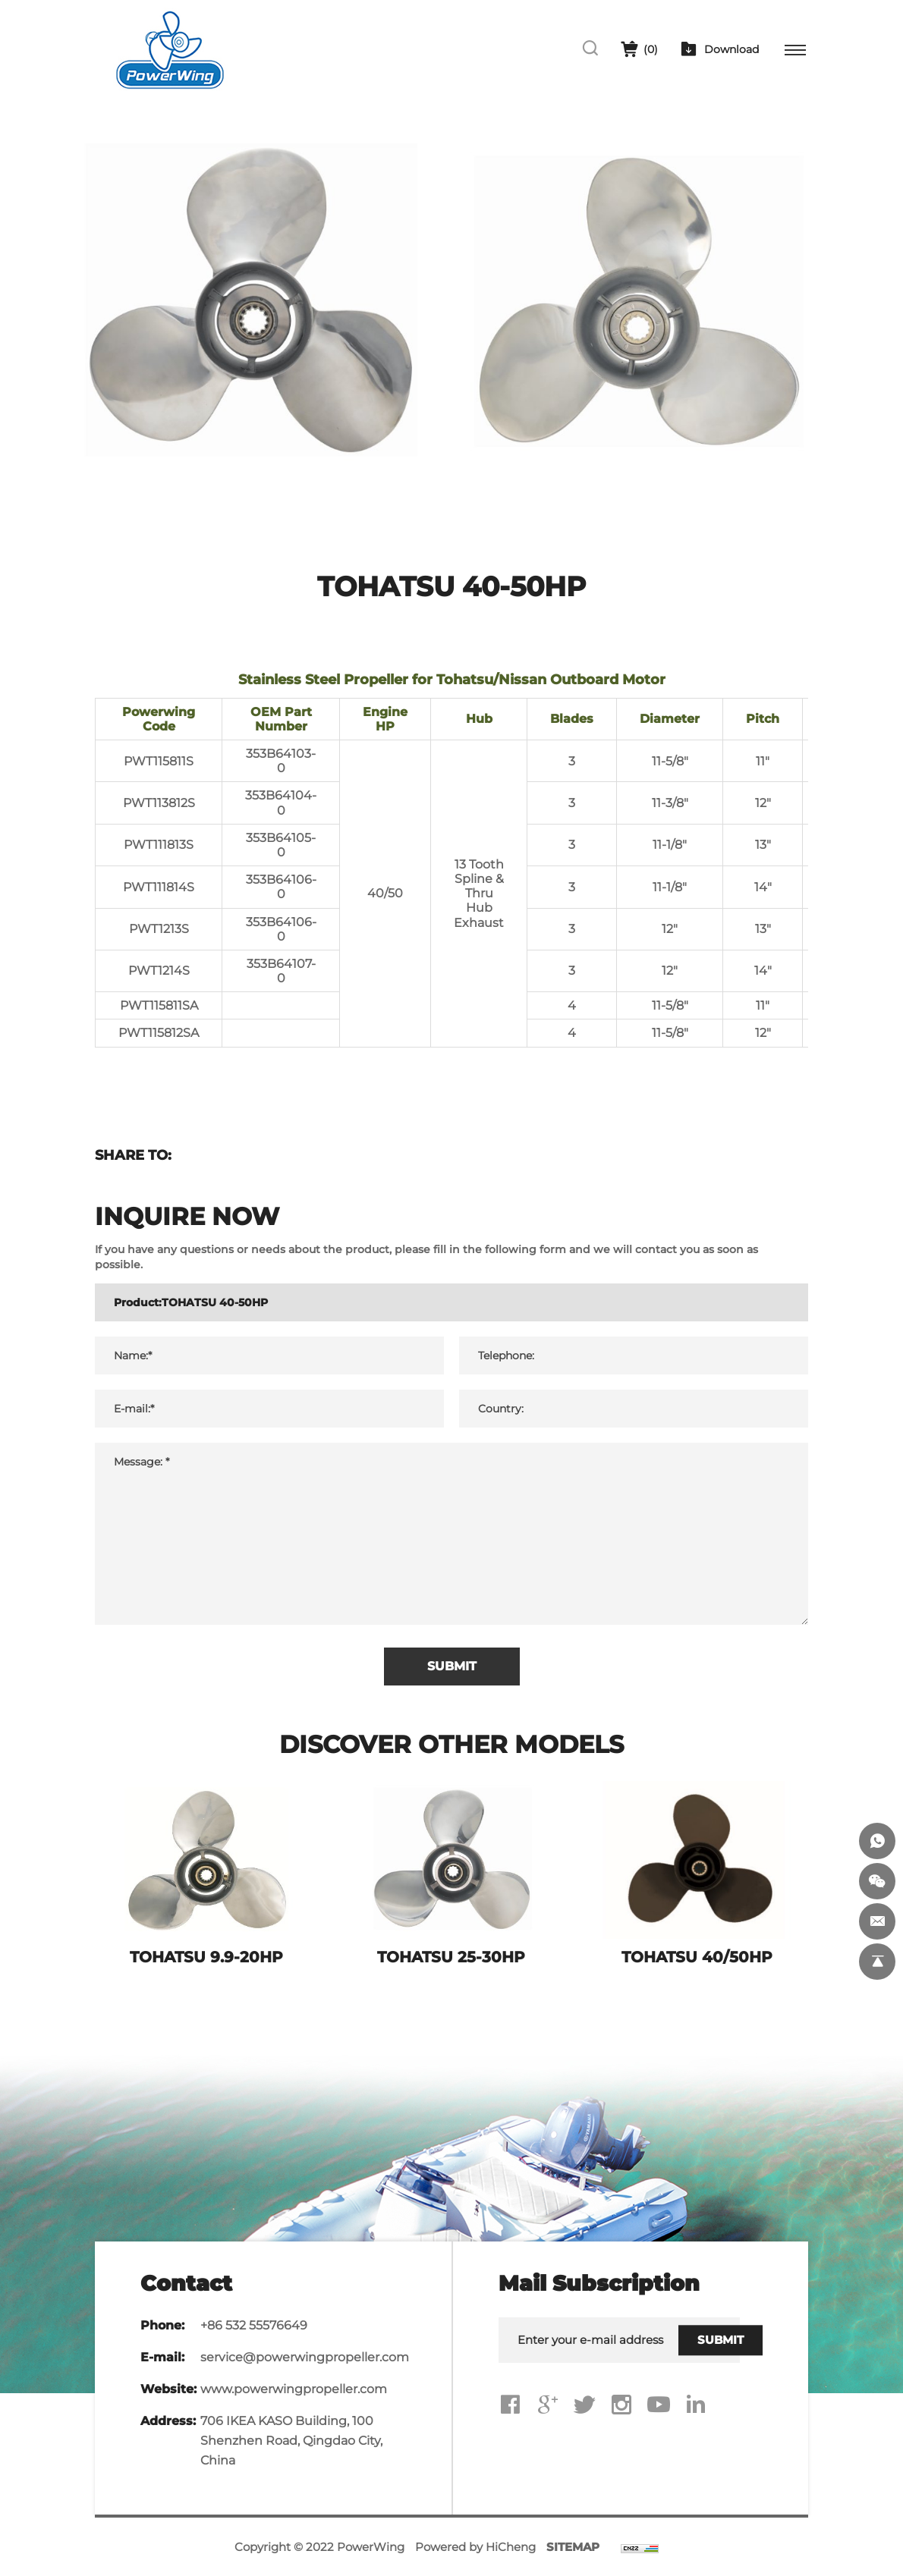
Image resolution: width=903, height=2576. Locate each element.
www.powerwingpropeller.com (293, 2389)
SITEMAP (572, 2547)
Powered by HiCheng (475, 2547)
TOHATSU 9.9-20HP (206, 1957)
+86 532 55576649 (253, 2325)
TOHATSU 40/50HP (696, 1957)
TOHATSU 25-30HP (451, 1957)
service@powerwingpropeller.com (304, 2357)
